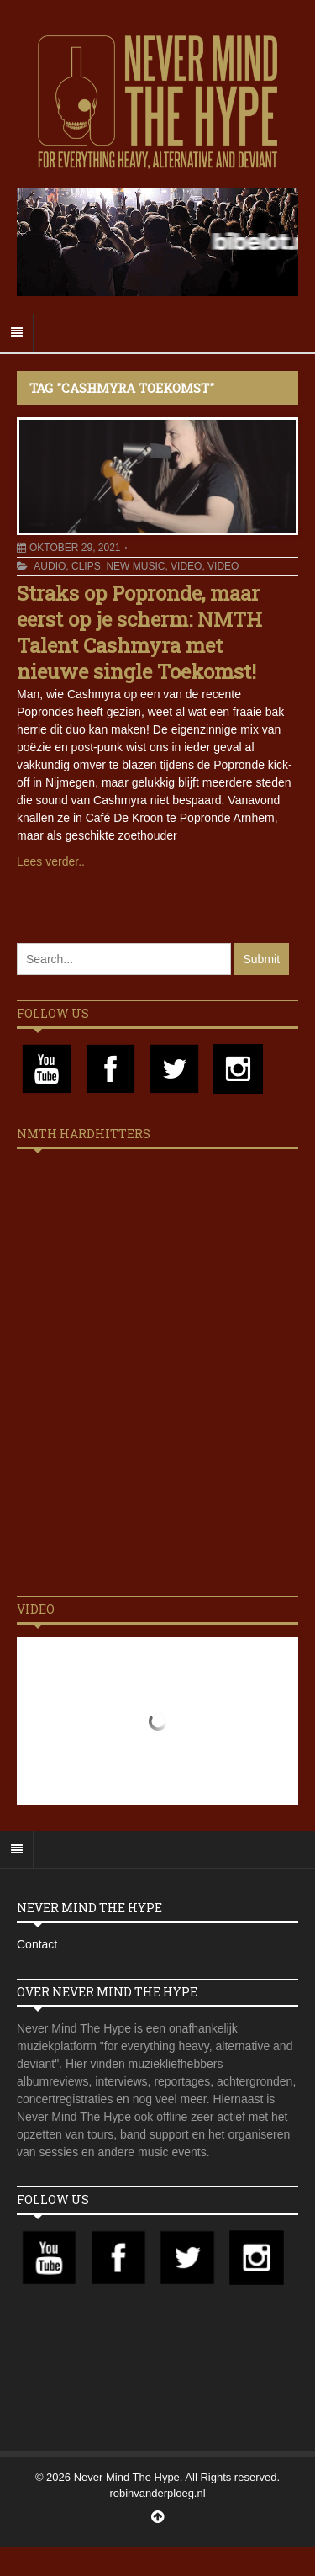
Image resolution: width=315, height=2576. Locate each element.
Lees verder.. (51, 861)
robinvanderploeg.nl (157, 2493)
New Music (135, 566)
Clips (86, 566)
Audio (50, 566)
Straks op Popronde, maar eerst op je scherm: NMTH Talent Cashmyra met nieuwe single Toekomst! (139, 633)
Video (186, 566)
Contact (37, 1944)
